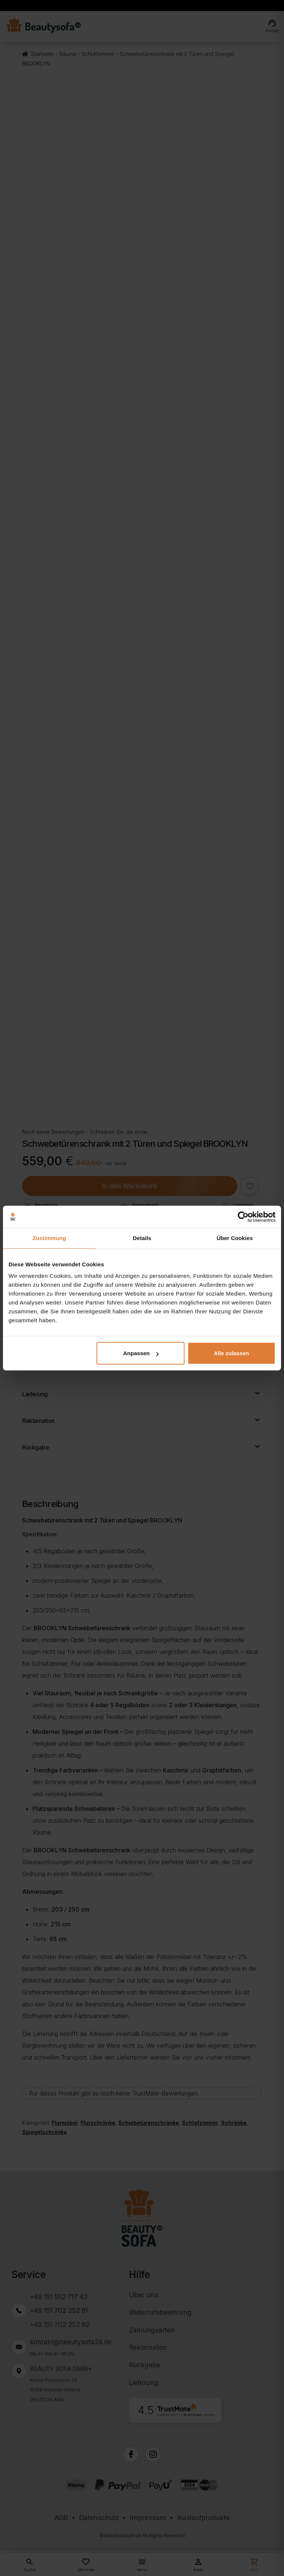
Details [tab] (142, 1238)
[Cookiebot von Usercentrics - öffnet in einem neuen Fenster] (243, 1216)
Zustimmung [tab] (49, 1238)
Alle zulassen (231, 1353)
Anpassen (141, 1353)
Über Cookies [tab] (235, 1238)
